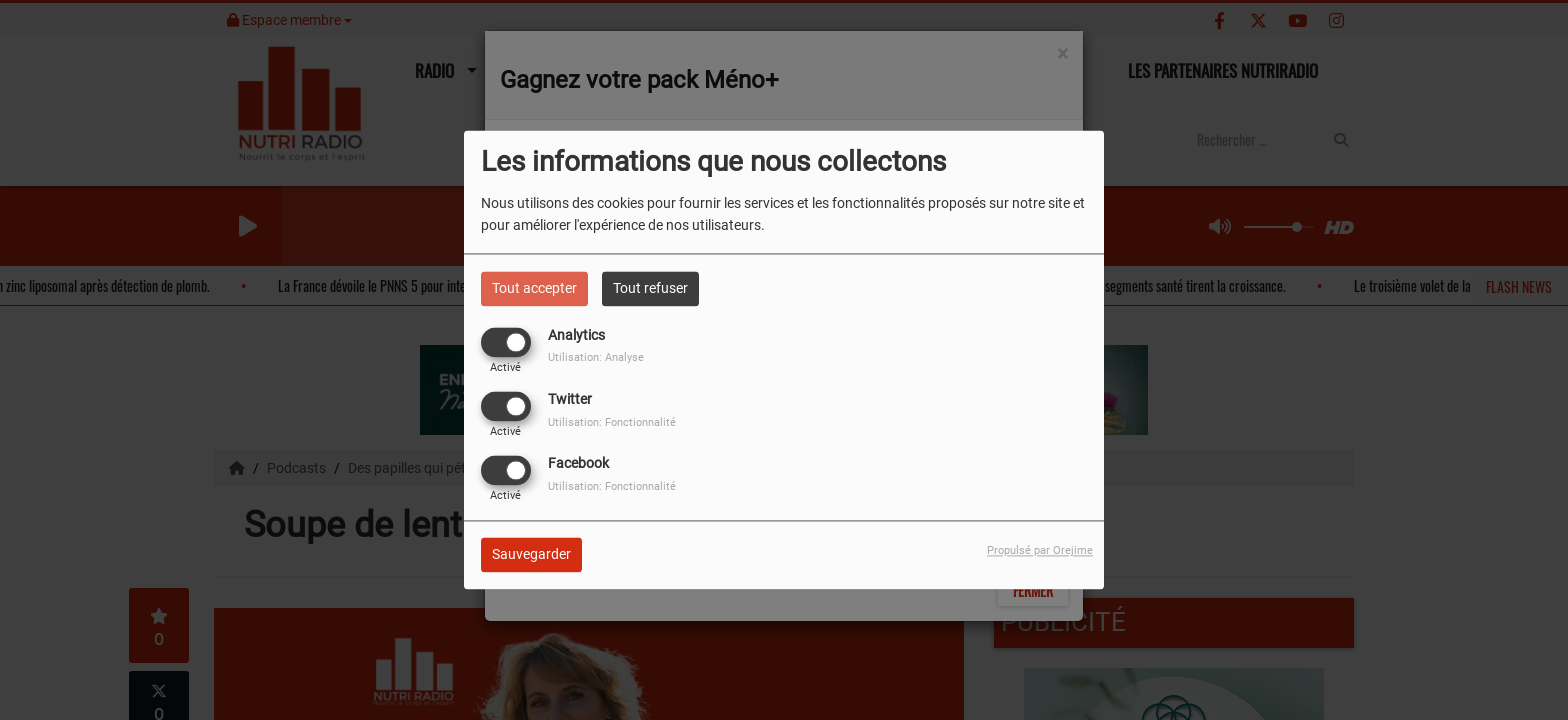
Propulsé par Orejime (1040, 551)
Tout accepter (534, 288)
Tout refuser (650, 288)
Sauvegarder (531, 555)
